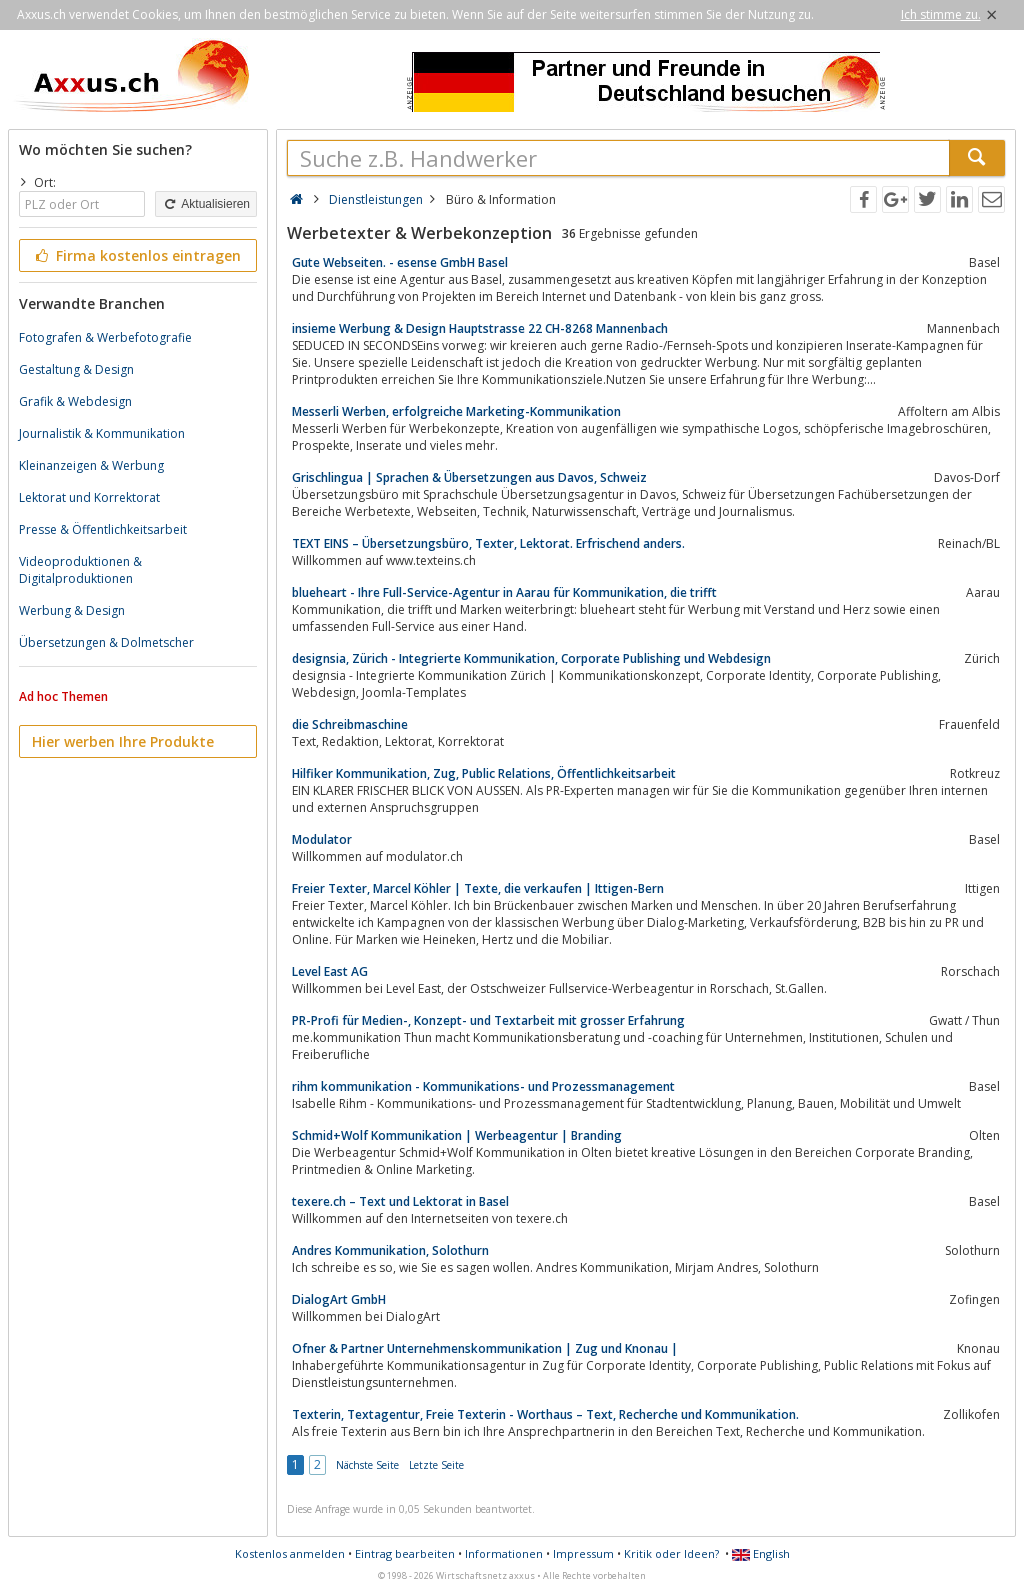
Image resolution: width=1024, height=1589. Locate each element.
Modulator (322, 839)
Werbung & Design (72, 610)
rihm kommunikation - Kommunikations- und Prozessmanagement (483, 1086)
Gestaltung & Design (76, 369)
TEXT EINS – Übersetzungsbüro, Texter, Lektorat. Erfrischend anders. (488, 543)
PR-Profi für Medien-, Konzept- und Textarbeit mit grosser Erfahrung (488, 1020)
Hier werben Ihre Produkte (123, 741)
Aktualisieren (206, 204)
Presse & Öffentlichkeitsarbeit (103, 529)
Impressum (583, 1553)
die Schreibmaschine (350, 724)
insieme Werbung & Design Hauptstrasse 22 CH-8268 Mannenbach (480, 328)
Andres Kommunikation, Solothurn (390, 1250)
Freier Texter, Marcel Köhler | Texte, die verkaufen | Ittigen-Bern (478, 888)
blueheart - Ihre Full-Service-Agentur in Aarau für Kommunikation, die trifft (504, 592)
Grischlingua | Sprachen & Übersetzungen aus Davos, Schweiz (469, 477)
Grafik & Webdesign (75, 401)
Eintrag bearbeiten (405, 1553)
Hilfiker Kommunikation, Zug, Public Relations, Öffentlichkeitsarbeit (484, 773)
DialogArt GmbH (339, 1299)
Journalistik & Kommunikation (102, 433)
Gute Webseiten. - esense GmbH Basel (400, 262)
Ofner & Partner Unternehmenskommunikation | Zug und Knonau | (485, 1348)
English (761, 1553)
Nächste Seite (367, 1465)
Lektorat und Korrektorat (89, 497)
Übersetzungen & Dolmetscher (106, 642)
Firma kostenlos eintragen (136, 255)
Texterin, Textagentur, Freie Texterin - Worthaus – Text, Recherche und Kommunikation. (545, 1414)
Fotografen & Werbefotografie (105, 337)
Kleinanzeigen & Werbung (91, 465)
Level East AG (330, 971)
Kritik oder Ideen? (671, 1553)
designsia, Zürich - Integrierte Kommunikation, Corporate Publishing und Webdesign (531, 658)
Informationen (504, 1553)
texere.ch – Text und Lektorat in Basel (400, 1201)
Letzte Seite (436, 1465)
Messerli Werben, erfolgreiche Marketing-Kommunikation (456, 411)
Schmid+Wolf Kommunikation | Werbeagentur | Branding (457, 1135)
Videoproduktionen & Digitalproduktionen (80, 570)
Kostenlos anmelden (290, 1553)
